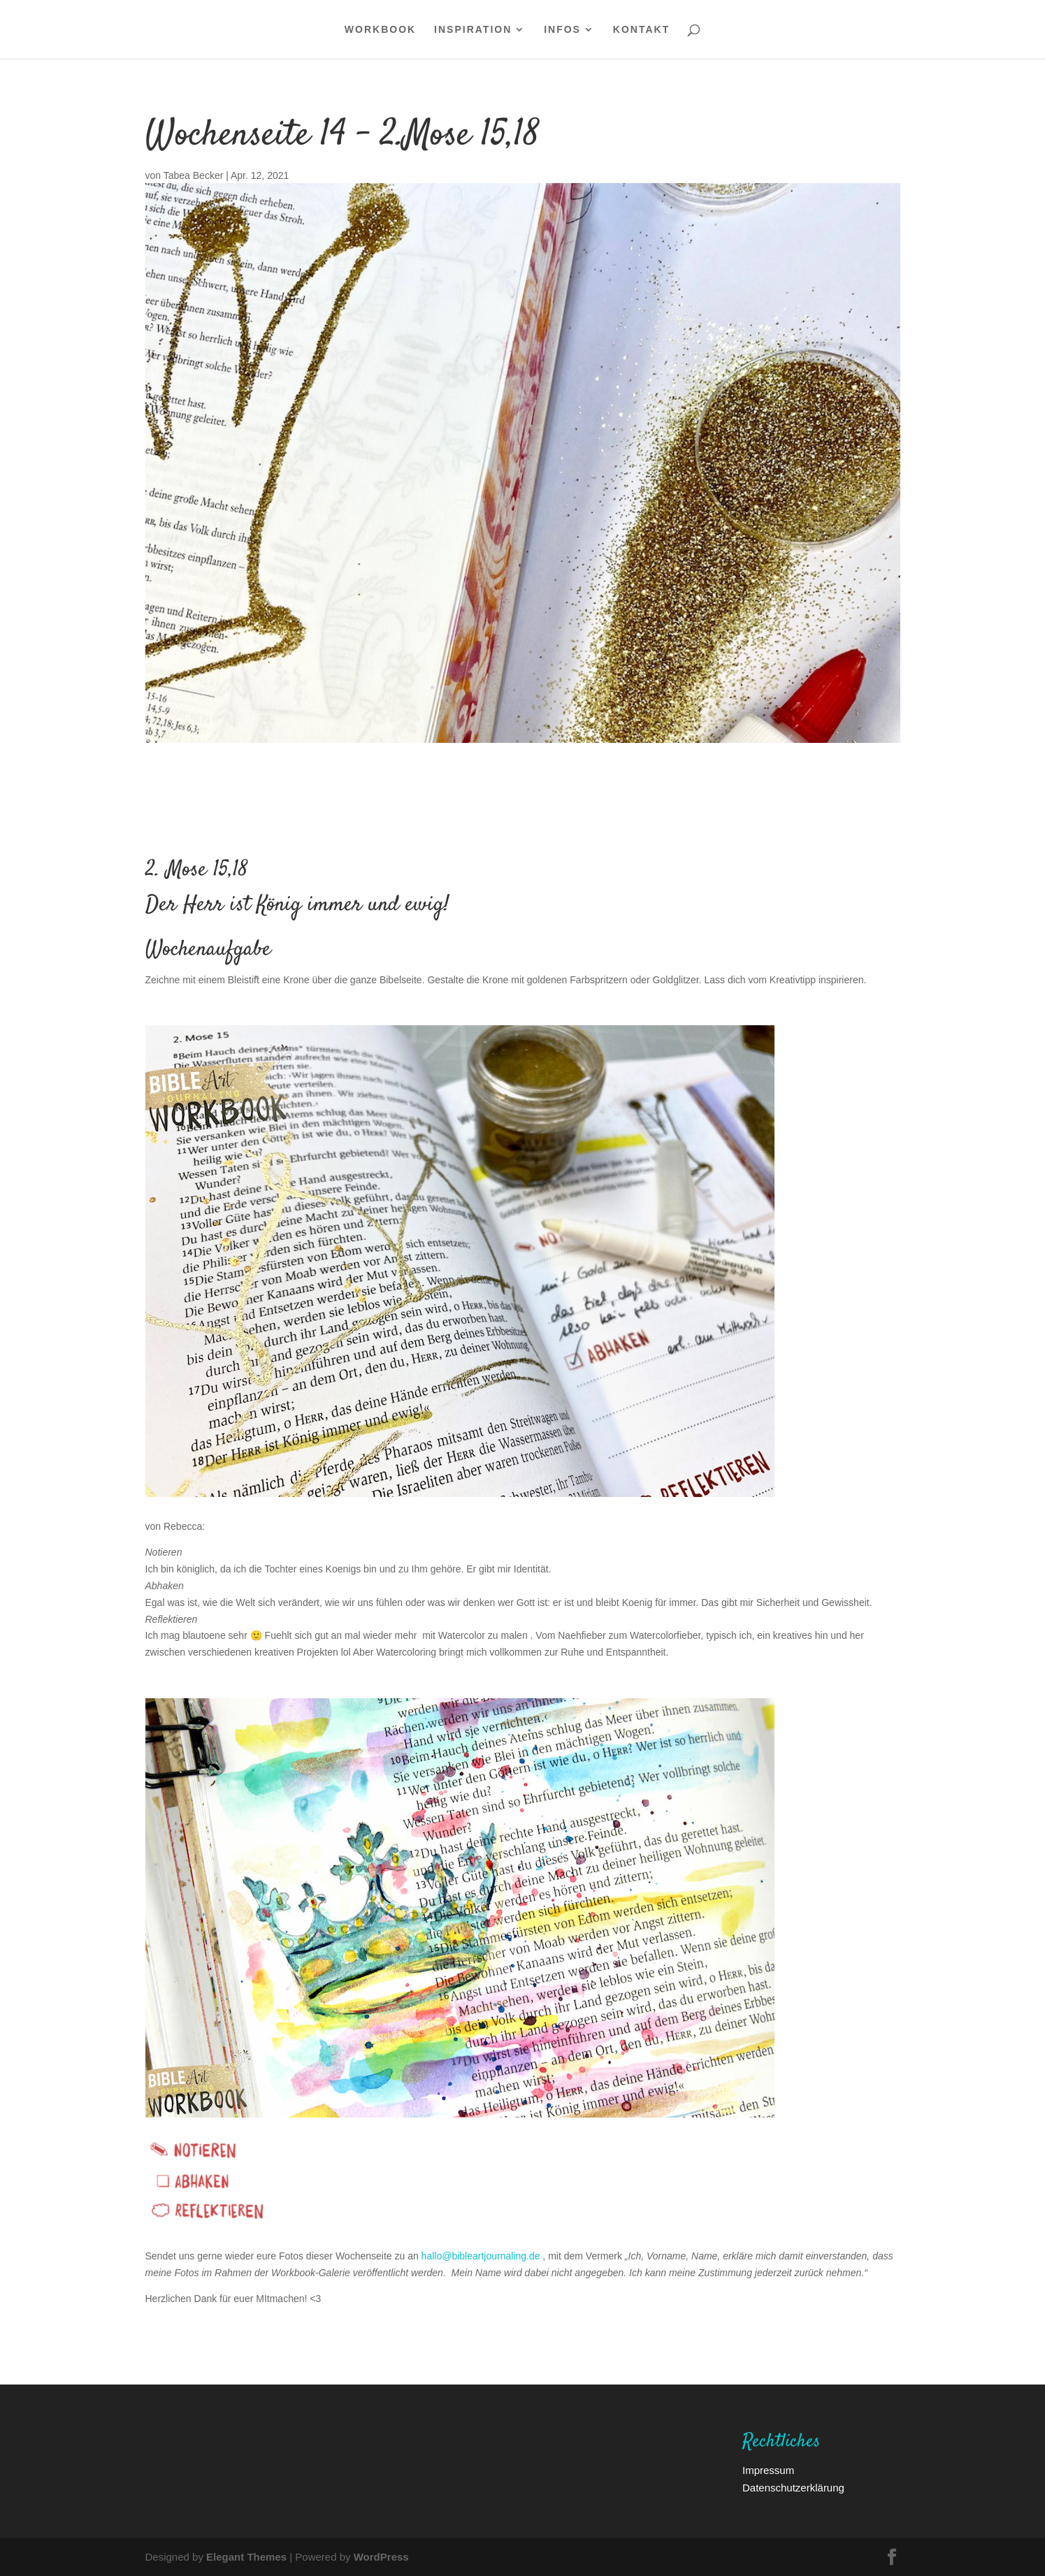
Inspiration (473, 30)
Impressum (768, 2470)
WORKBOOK (380, 30)
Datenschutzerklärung (793, 2487)
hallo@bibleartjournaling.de (480, 2255)
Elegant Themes (246, 2556)
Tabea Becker (194, 175)
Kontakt (641, 30)
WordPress (381, 2556)
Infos (562, 30)
